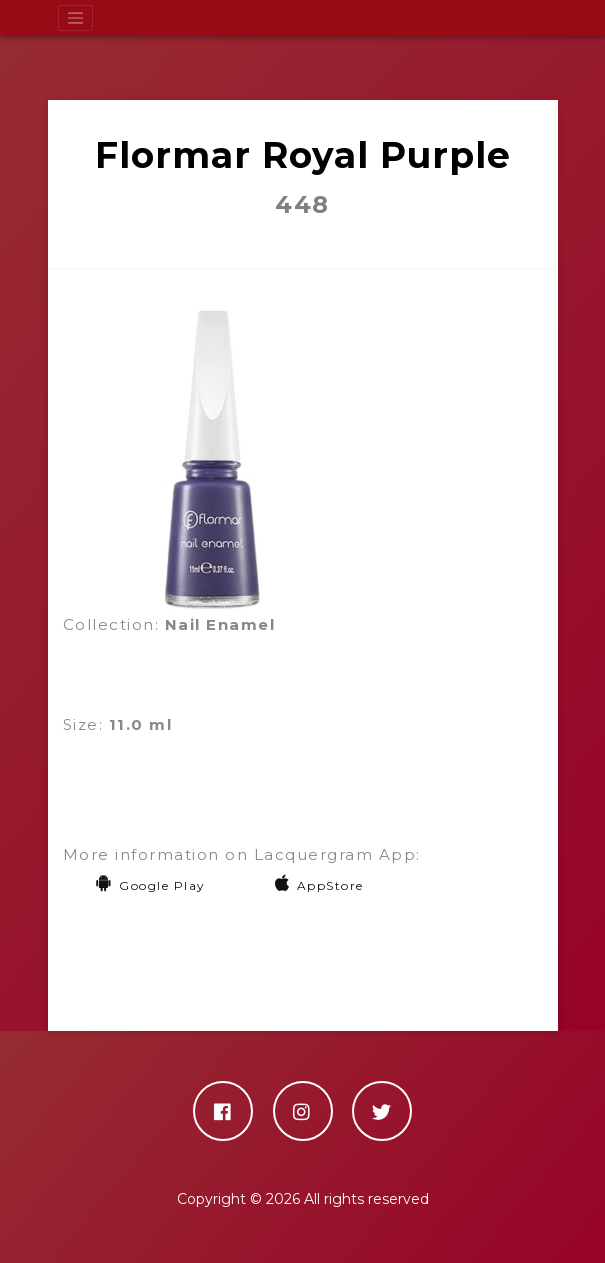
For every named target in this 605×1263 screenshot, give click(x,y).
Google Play (150, 885)
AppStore (319, 885)
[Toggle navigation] (76, 18)
